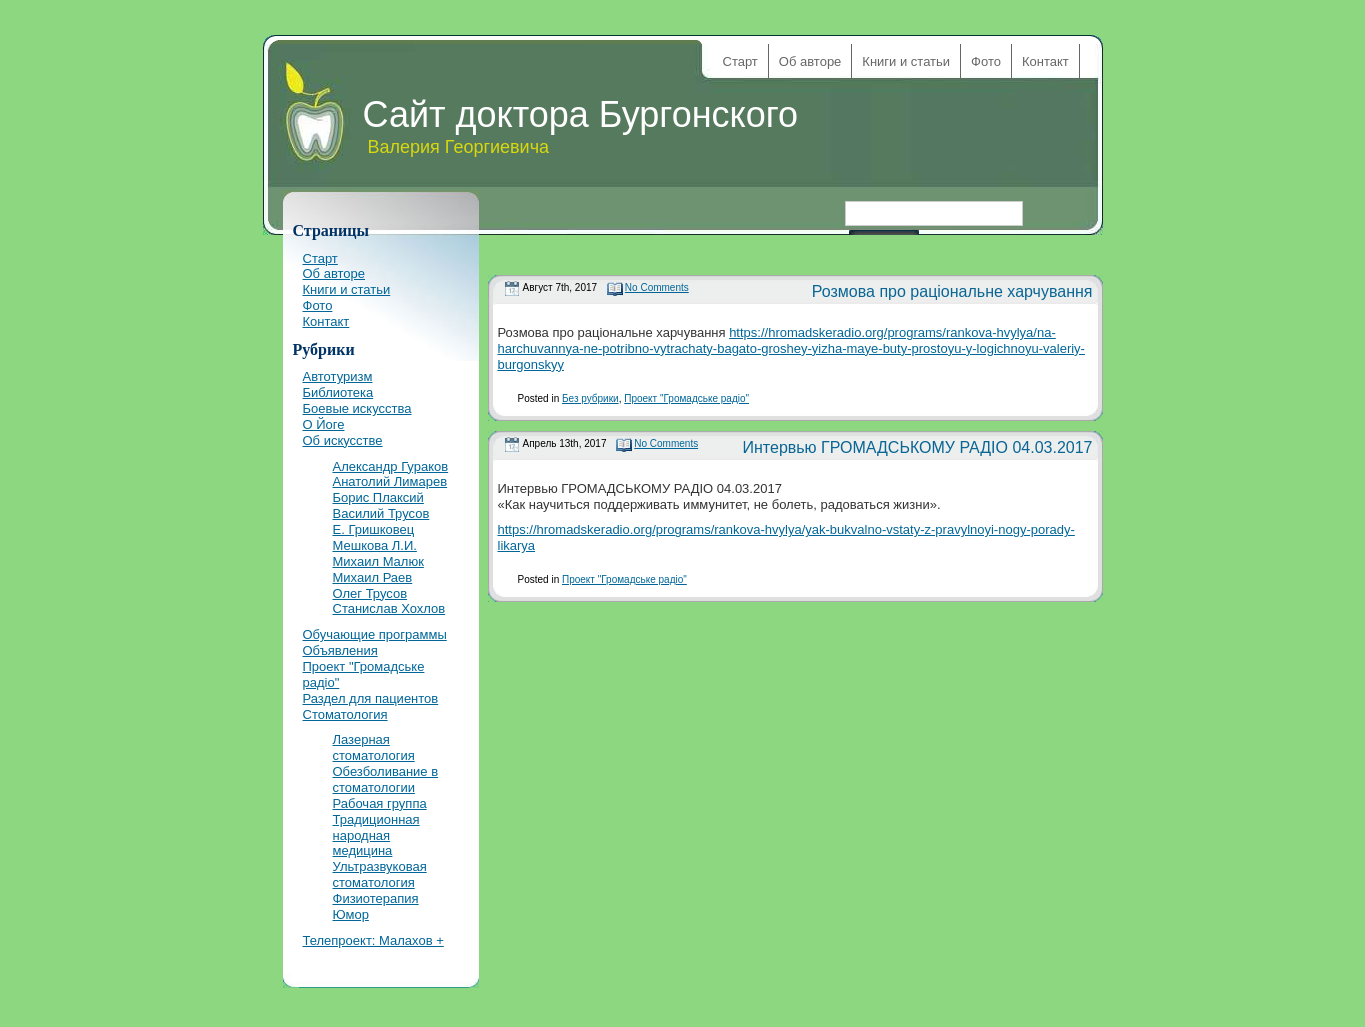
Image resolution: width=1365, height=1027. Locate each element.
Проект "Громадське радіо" (686, 398)
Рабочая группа (380, 803)
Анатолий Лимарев (390, 481)
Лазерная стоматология (374, 747)
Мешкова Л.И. (375, 545)
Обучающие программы (375, 634)
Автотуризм (338, 376)
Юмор (351, 914)
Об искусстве (343, 440)
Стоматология (345, 714)
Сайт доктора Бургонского (581, 114)
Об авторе (810, 61)
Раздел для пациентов (371, 698)
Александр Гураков (391, 466)
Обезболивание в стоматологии (386, 779)
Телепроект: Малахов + (373, 940)
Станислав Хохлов (389, 608)
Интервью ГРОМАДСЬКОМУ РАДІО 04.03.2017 (918, 447)
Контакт (1045, 61)
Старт (740, 61)
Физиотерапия (376, 898)
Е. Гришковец (374, 529)
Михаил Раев (373, 577)
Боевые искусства (357, 408)
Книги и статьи (906, 61)
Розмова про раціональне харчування (952, 291)
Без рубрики (590, 398)
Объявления (340, 650)
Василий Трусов (381, 513)
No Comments (657, 287)
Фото (986, 61)
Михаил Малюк (378, 561)
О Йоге (324, 424)
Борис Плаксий (378, 497)
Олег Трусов (370, 593)
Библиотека (338, 392)
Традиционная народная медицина (376, 835)
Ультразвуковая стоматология (380, 874)
